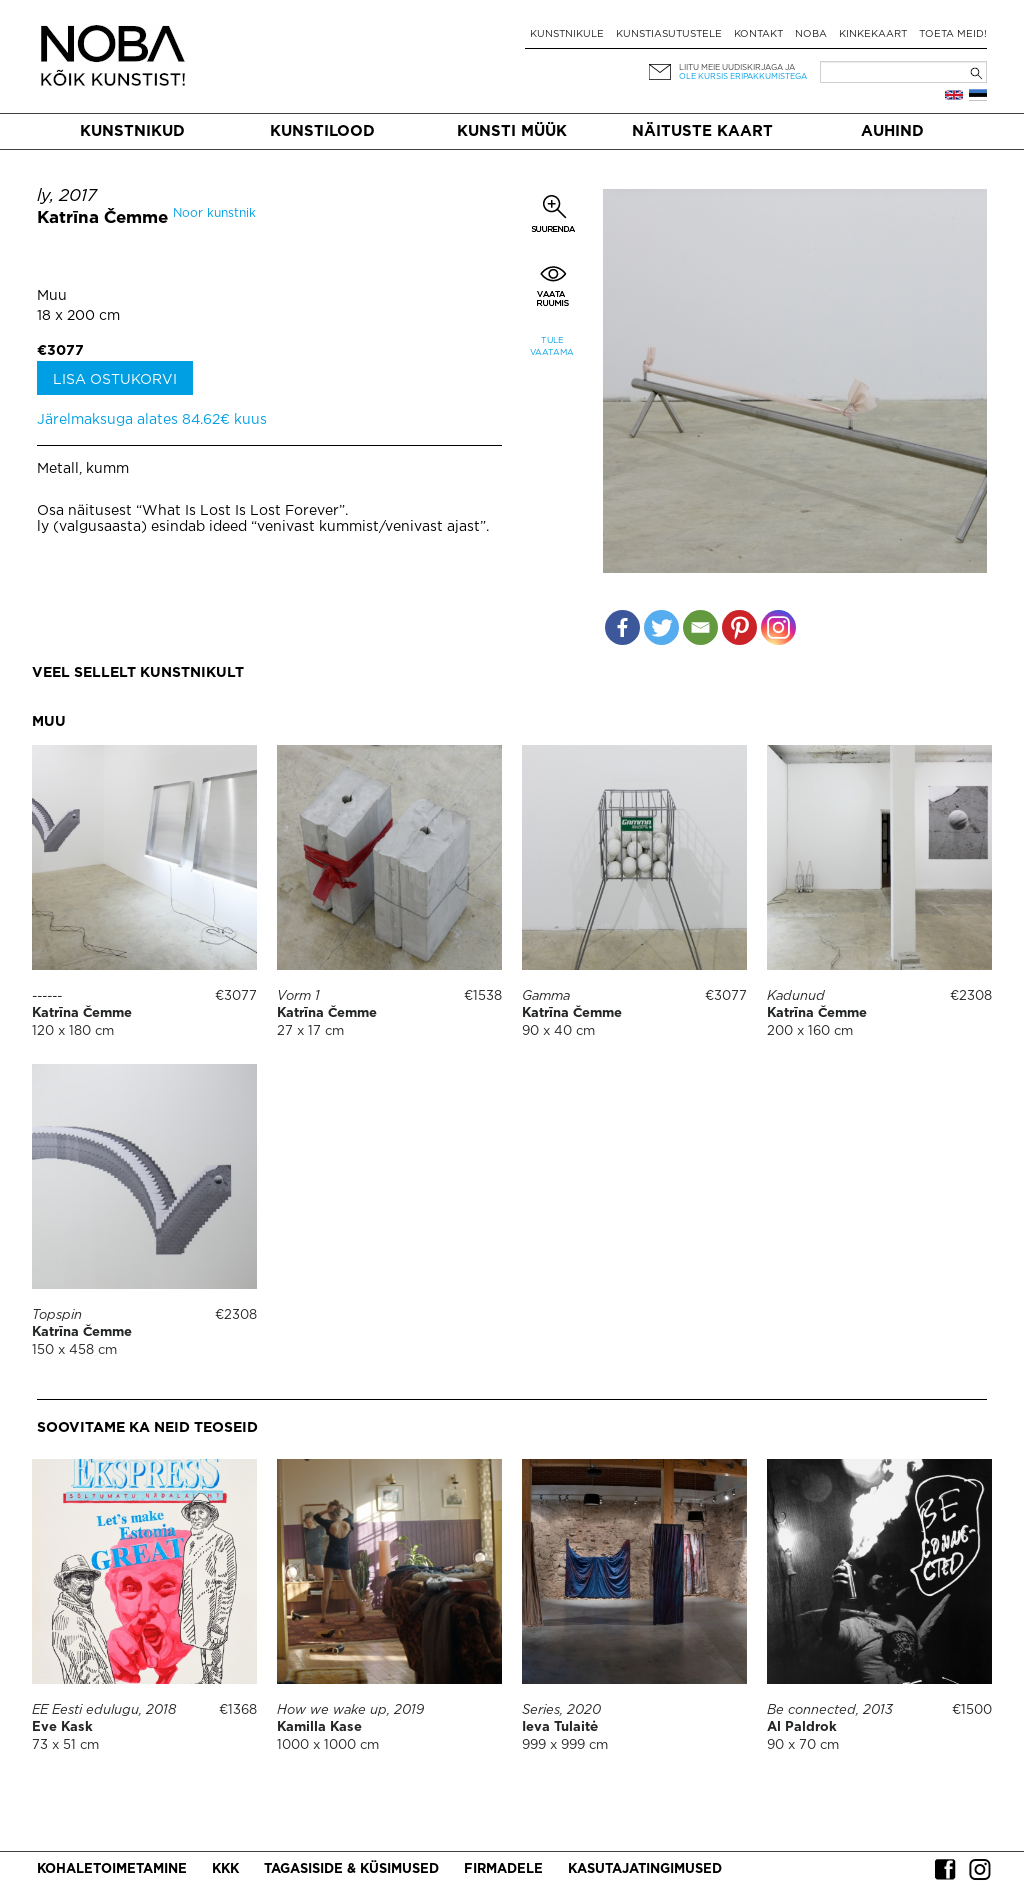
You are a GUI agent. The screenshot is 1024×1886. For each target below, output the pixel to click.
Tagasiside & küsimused (351, 1869)
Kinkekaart (873, 34)
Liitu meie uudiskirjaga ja (737, 67)
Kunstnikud (132, 131)
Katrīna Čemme (102, 218)
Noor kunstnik (214, 213)
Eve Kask (62, 1727)
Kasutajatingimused (645, 1869)
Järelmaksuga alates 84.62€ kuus (152, 420)
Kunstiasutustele (669, 34)
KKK (225, 1869)
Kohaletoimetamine (112, 1869)
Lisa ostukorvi (115, 380)
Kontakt (758, 34)
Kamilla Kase (319, 1727)
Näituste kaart (702, 131)
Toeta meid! (953, 34)
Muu (52, 296)
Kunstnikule (567, 34)
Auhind (892, 131)
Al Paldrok (802, 1727)
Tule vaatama (552, 346)
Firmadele (503, 1869)
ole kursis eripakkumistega (743, 76)
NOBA (811, 34)
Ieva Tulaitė (560, 1727)
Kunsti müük (512, 131)
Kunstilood (322, 131)
